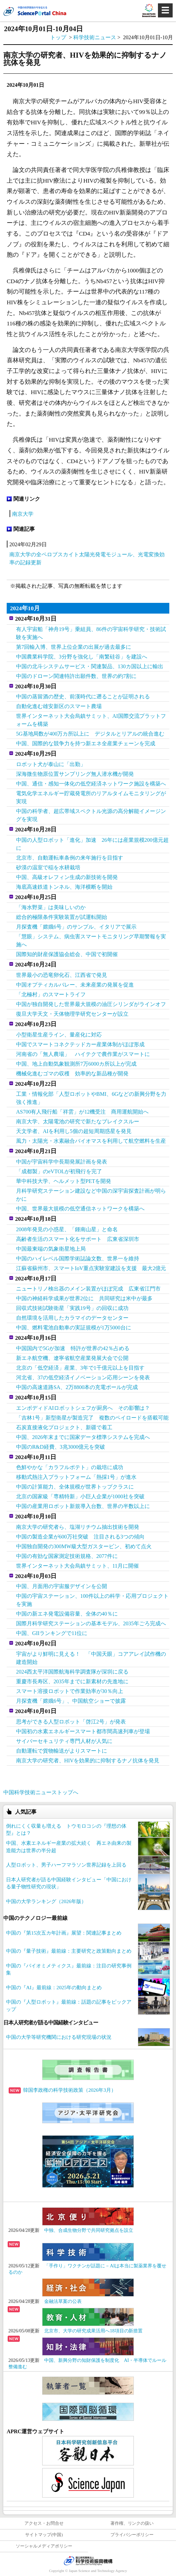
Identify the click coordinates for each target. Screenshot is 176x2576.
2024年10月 (25, 608)
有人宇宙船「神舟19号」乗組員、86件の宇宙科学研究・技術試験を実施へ (91, 633)
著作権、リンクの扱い (132, 2523)
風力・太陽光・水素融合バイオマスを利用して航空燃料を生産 (91, 1141)
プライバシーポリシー (132, 2534)
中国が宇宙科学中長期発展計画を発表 (61, 1162)
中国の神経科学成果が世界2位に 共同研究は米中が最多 (84, 1298)
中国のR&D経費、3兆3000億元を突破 (60, 1447)
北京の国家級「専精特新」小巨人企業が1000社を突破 (80, 1496)
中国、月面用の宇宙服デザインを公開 (61, 1586)
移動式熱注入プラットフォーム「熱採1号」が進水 (76, 1477)
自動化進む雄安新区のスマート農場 (59, 706)
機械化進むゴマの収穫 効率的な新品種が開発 (72, 1073)
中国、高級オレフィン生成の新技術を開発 (67, 877)
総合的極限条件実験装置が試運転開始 (61, 917)
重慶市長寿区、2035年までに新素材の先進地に (72, 1681)
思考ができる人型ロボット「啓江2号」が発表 (71, 1721)
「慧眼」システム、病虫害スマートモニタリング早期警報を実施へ (91, 940)
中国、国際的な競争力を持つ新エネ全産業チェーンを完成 (85, 743)
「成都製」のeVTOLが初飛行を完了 (59, 1171)
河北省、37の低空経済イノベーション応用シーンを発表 (83, 1377)
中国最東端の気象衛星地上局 (51, 1249)
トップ (58, 37)
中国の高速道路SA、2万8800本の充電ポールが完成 (77, 1387)
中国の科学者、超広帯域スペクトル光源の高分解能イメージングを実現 (91, 815)
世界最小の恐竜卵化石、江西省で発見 (61, 975)
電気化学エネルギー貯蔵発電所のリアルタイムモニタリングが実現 (91, 797)
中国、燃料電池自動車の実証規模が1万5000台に (73, 1327)
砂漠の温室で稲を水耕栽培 (48, 867)
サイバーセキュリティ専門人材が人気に (64, 1741)
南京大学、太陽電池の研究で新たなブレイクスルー (77, 1121)
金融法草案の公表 (63, 2301)
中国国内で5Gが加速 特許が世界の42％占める (72, 1348)
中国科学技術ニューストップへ (40, 1792)
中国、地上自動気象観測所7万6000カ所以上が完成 (76, 1064)
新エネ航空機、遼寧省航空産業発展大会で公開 (72, 1358)
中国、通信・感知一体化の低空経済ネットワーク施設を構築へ (91, 784)
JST (88, 2560)
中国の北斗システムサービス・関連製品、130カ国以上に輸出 (89, 666)
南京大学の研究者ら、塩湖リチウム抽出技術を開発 (77, 1527)
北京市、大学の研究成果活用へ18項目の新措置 (93, 2330)
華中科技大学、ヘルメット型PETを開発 (63, 1181)
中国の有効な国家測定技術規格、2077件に (67, 1556)
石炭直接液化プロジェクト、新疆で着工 (64, 1427)
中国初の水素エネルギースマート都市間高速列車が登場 (83, 1731)
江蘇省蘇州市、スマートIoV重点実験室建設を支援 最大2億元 (91, 1268)
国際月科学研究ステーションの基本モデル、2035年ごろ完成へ (91, 1623)
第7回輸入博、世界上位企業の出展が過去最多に (73, 647)
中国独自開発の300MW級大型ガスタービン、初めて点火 (84, 1546)
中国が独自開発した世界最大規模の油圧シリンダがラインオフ (91, 1004)
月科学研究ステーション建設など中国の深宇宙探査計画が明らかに (91, 1195)
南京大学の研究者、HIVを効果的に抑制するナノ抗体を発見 (87, 1760)
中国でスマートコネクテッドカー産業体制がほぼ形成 (80, 1044)
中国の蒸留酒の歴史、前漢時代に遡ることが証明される (83, 696)
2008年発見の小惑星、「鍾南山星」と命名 (67, 1229)
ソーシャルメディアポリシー (44, 2546)
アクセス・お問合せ (44, 2523)
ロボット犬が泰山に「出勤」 (51, 764)
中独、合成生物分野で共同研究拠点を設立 (88, 2230)
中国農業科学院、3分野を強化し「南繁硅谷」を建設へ (81, 656)
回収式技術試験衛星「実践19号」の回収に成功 (72, 1308)
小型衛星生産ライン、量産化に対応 (59, 1035)
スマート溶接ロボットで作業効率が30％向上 (69, 1691)
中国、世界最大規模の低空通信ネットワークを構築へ (80, 1208)
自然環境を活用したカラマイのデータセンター (72, 1318)
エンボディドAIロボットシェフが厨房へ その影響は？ (83, 1408)
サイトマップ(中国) (44, 2534)
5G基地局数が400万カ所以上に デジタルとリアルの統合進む (90, 734)
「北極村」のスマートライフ (51, 994)
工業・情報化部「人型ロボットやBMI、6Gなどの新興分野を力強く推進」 (91, 1098)
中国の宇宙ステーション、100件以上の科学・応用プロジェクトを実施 (92, 1600)
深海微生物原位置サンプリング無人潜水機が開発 (75, 774)
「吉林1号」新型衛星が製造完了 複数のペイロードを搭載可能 (92, 1418)
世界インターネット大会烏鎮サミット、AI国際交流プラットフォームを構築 (91, 720)
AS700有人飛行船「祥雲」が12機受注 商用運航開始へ (82, 1112)
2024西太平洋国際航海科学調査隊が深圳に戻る (72, 1672)
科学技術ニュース (94, 37)
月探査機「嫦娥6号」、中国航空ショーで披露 (71, 1701)
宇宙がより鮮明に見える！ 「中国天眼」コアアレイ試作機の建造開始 (91, 1658)
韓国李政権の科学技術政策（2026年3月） (62, 2090)
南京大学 (22, 514)
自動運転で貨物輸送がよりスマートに (61, 1751)
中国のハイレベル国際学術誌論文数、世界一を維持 (77, 1258)
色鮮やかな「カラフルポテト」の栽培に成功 (69, 1467)
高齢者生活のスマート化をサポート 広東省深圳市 (77, 1239)
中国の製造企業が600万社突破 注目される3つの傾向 (80, 1537)
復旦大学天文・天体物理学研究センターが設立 (72, 1014)
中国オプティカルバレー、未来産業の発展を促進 (75, 985)
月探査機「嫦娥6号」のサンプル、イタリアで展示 (76, 927)
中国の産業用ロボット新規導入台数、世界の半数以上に (83, 1506)
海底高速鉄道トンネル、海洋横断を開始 (64, 887)
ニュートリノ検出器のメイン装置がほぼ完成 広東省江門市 (88, 1289)
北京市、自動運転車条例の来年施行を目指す (69, 858)
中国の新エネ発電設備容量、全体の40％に (67, 1614)
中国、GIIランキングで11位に (51, 1633)
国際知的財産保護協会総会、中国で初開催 (67, 954)
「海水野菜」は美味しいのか (51, 907)
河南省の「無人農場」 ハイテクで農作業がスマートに (83, 1054)
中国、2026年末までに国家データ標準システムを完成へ (83, 1437)
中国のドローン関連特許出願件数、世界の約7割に (76, 676)
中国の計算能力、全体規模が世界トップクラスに (75, 1487)
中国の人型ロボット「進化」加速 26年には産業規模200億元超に (92, 844)
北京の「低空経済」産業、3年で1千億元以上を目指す (80, 1368)
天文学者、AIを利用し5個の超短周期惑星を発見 (73, 1131)
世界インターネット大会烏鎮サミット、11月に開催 (77, 1566)
